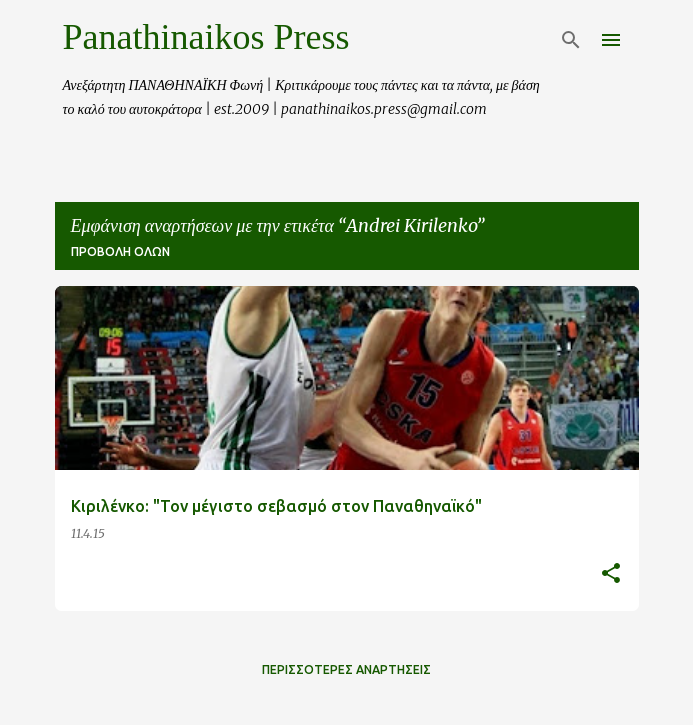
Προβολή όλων (120, 251)
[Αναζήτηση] (571, 40)
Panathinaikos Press (206, 37)
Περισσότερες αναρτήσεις (346, 669)
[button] (611, 574)
